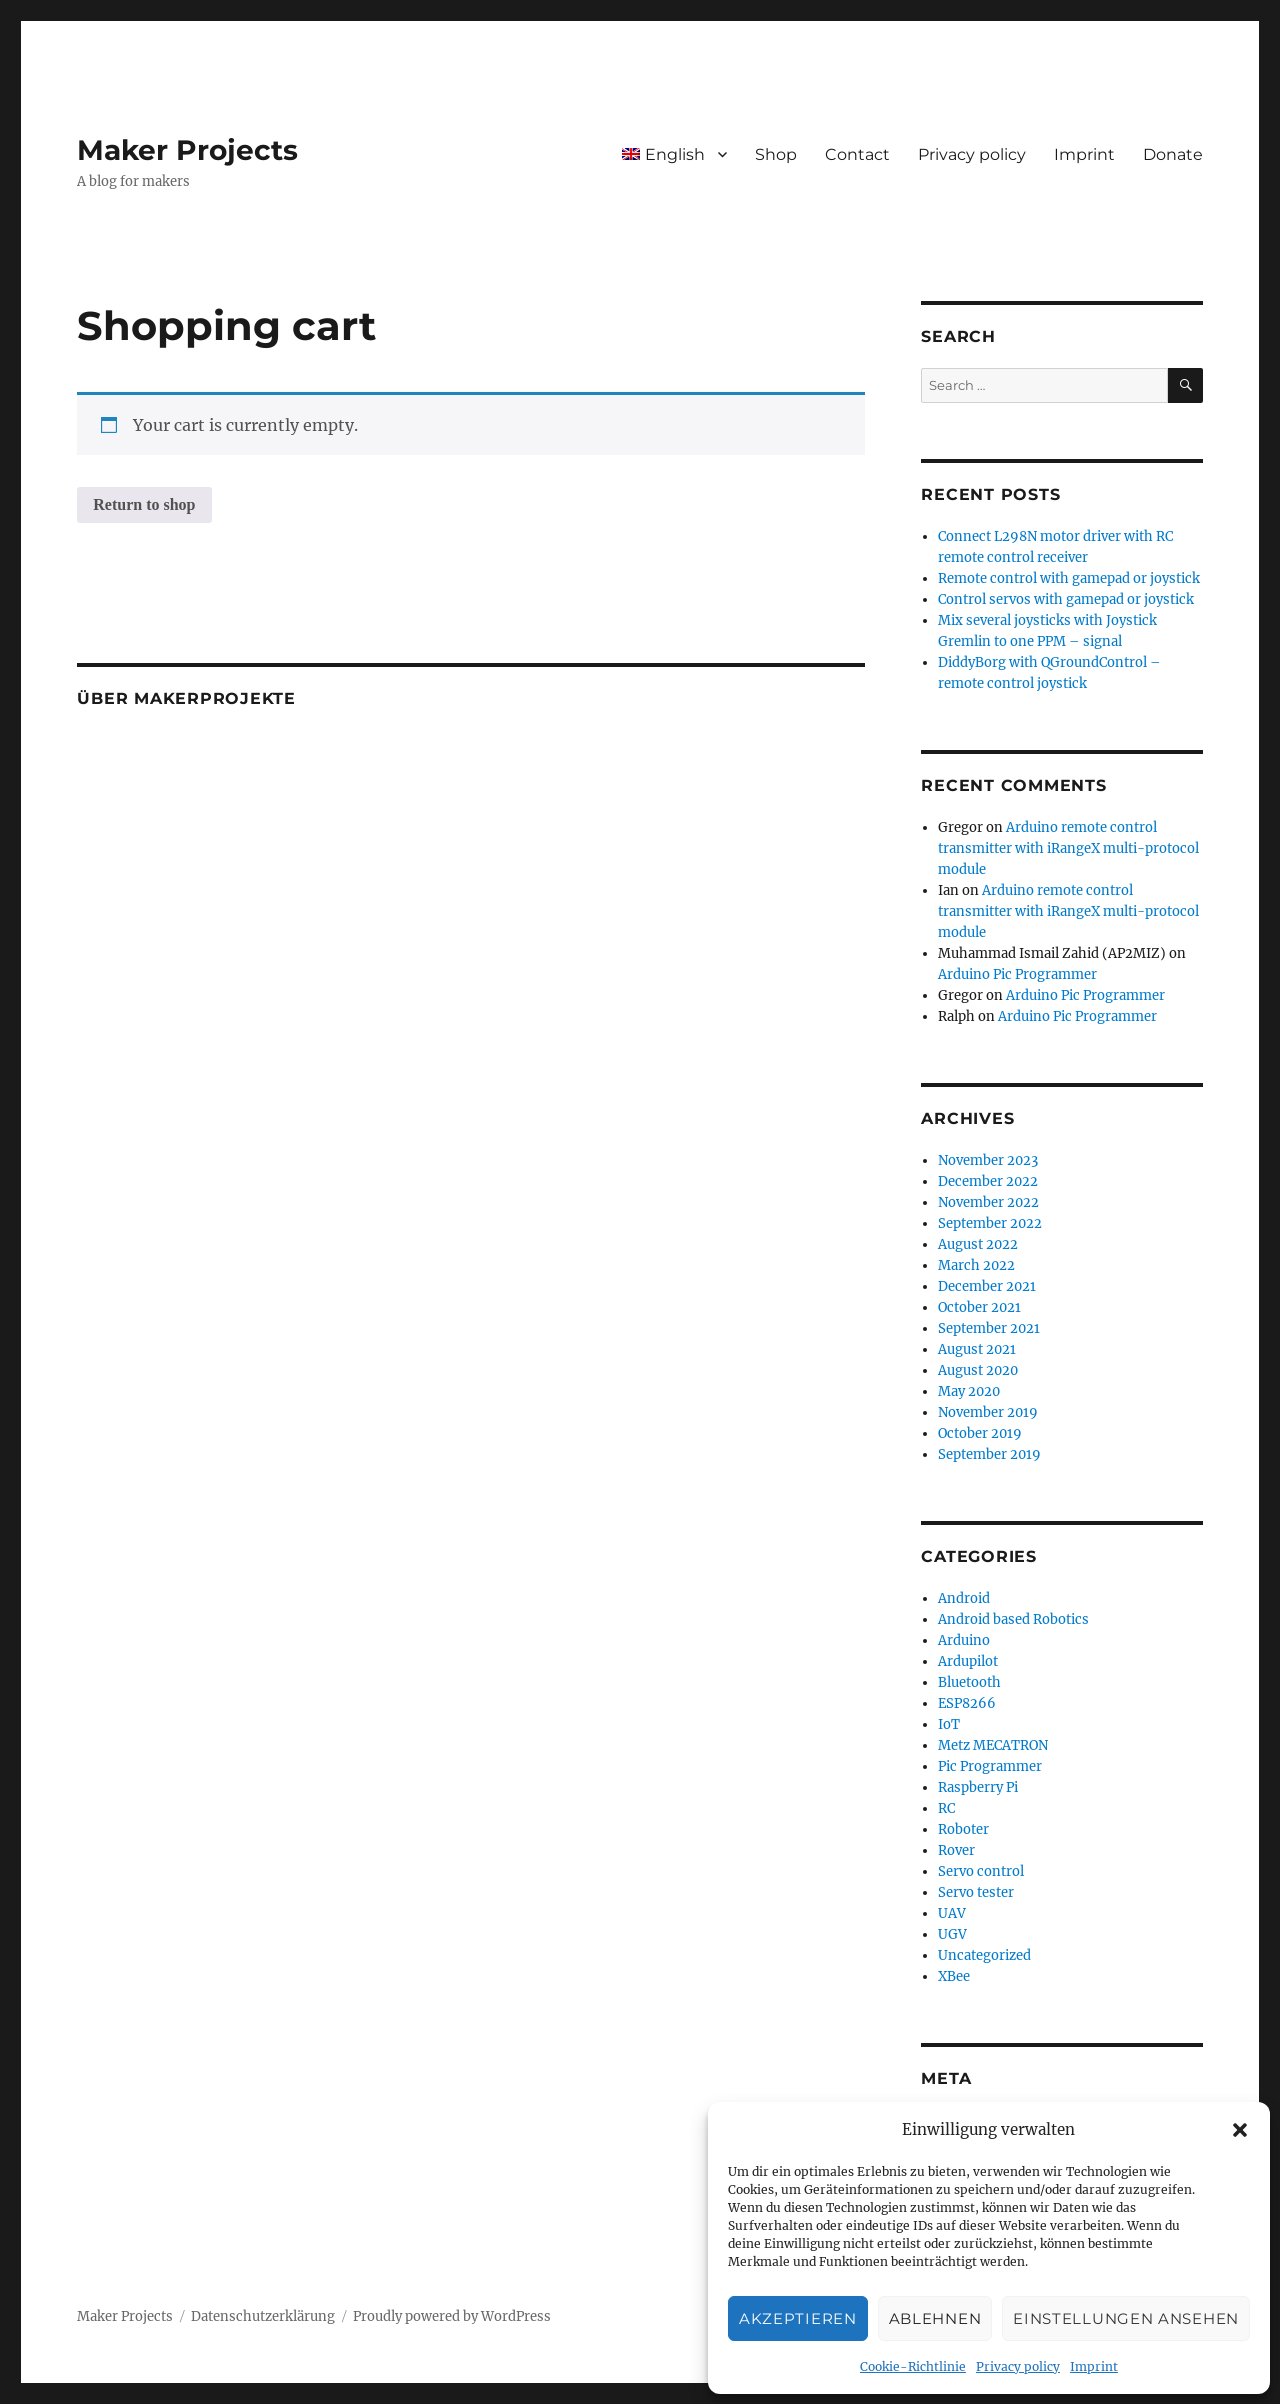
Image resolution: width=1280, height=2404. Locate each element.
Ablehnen (935, 2318)
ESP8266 (967, 1703)
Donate (1173, 154)
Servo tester (976, 1892)
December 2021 (987, 1286)
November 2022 (988, 1202)
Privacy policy (1018, 2366)
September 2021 (989, 1328)
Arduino (964, 1640)
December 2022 (988, 1181)
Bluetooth (969, 1682)
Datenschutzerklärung (263, 2316)
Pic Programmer (990, 1766)
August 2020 (978, 1370)
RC (946, 1808)
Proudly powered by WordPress (452, 2316)
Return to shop (144, 504)
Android (964, 1598)
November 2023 (988, 1160)
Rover (956, 1850)
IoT (949, 1724)
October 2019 (980, 1433)
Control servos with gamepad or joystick (1066, 599)
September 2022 (990, 1223)
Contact (857, 154)
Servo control (981, 1871)
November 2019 (988, 1412)
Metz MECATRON (993, 1745)
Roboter (963, 1829)
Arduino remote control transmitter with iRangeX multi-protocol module (1068, 848)
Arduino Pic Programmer (1017, 974)
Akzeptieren (798, 2318)
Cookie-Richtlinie (913, 2366)
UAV (952, 1913)
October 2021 (979, 1307)
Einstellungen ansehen (1126, 2318)
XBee (954, 1976)
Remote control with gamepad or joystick (1069, 578)
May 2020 (969, 1391)
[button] (1240, 2130)
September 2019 (989, 1454)
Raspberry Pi (978, 1787)
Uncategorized (984, 1955)
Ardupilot (968, 1661)
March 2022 (976, 1265)
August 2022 (978, 1244)
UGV (952, 1934)
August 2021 (977, 1349)
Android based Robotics (1013, 1619)
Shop (776, 154)
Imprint (1094, 2366)
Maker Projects (187, 150)
